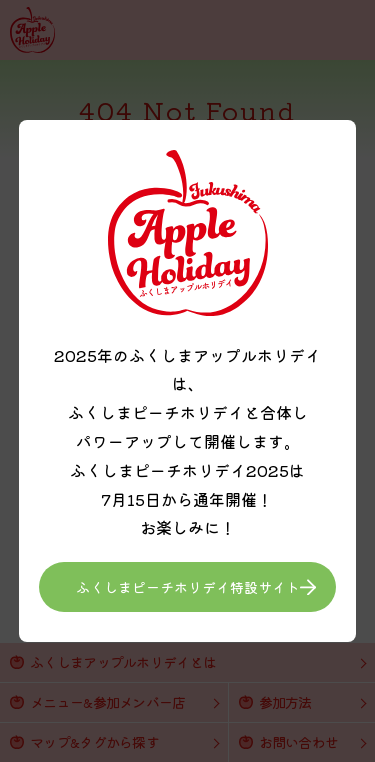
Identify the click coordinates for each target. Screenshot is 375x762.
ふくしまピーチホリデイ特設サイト (188, 587)
